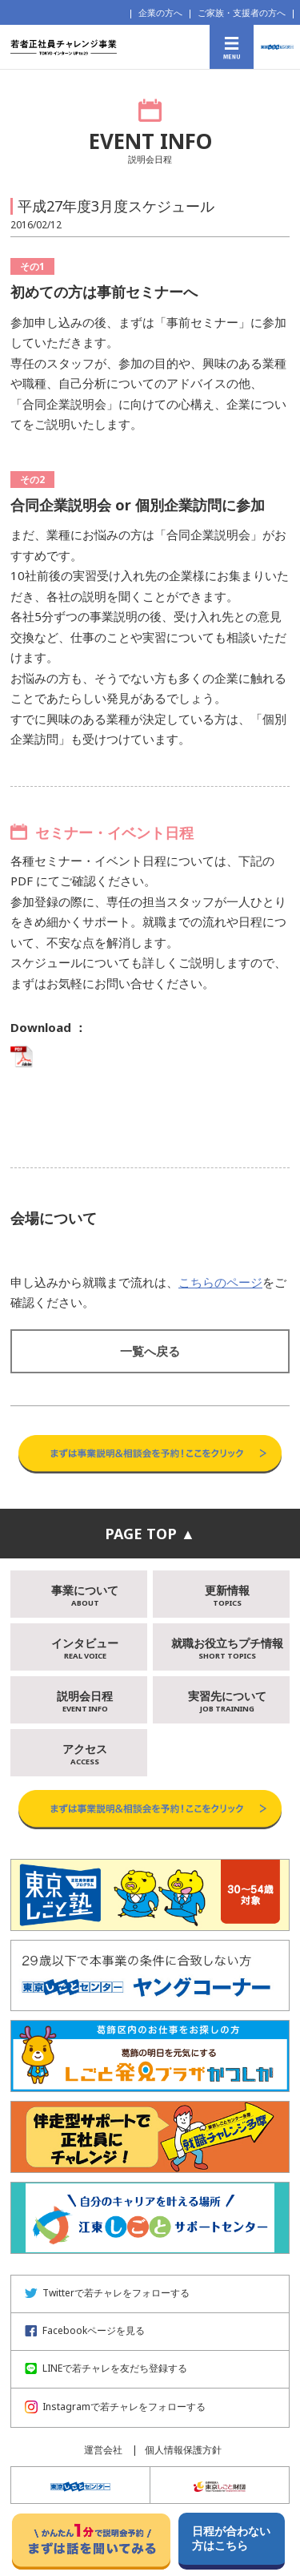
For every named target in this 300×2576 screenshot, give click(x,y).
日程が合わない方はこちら (231, 2538)
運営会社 (103, 2450)
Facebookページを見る (85, 2330)
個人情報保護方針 (183, 2450)
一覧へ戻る (150, 1351)
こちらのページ (220, 1282)
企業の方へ (160, 12)
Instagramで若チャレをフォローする (115, 2406)
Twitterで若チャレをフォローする (107, 2293)
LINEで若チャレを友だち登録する (106, 2368)
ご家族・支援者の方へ (242, 12)
